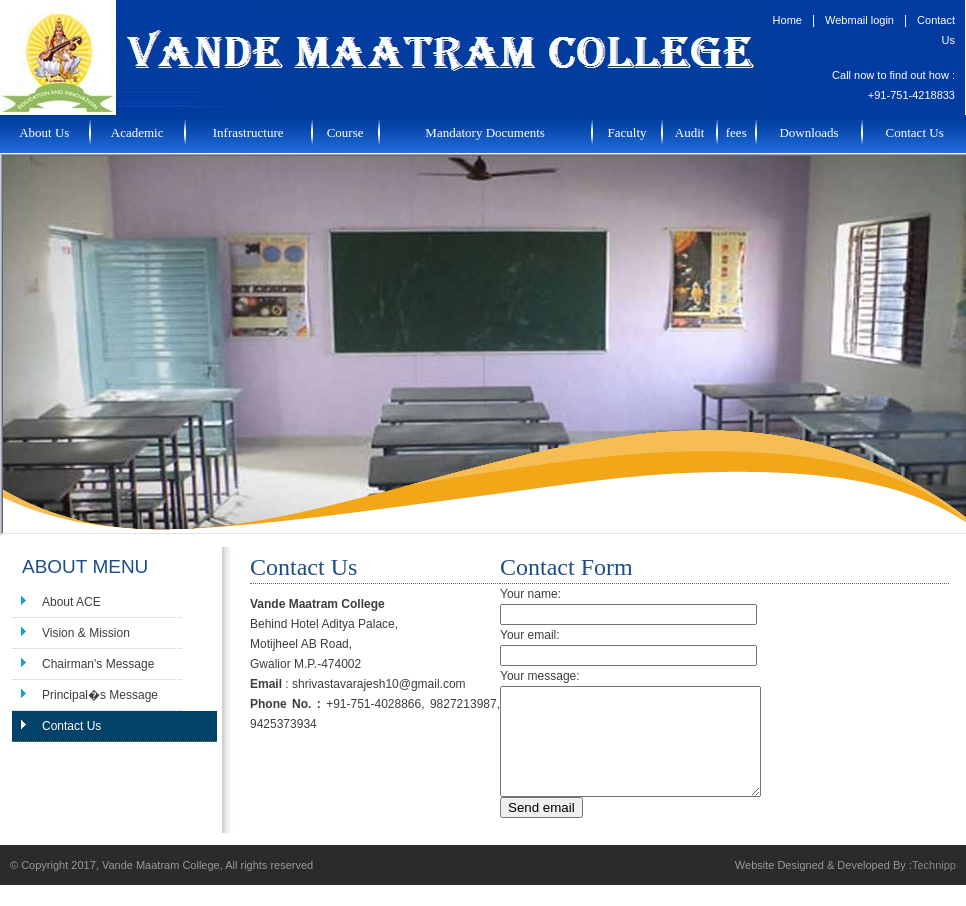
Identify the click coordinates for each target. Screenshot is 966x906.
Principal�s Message (100, 695)
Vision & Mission (86, 633)
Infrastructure (248, 132)
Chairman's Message (98, 664)
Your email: (530, 635)
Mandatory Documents (485, 132)
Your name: (530, 594)
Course (345, 132)
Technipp (934, 886)
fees (736, 132)
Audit (690, 132)
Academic (137, 132)
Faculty (627, 132)
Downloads (808, 132)
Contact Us (915, 132)
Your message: (540, 676)
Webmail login (859, 20)
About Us (44, 132)
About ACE (71, 602)
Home (787, 20)
